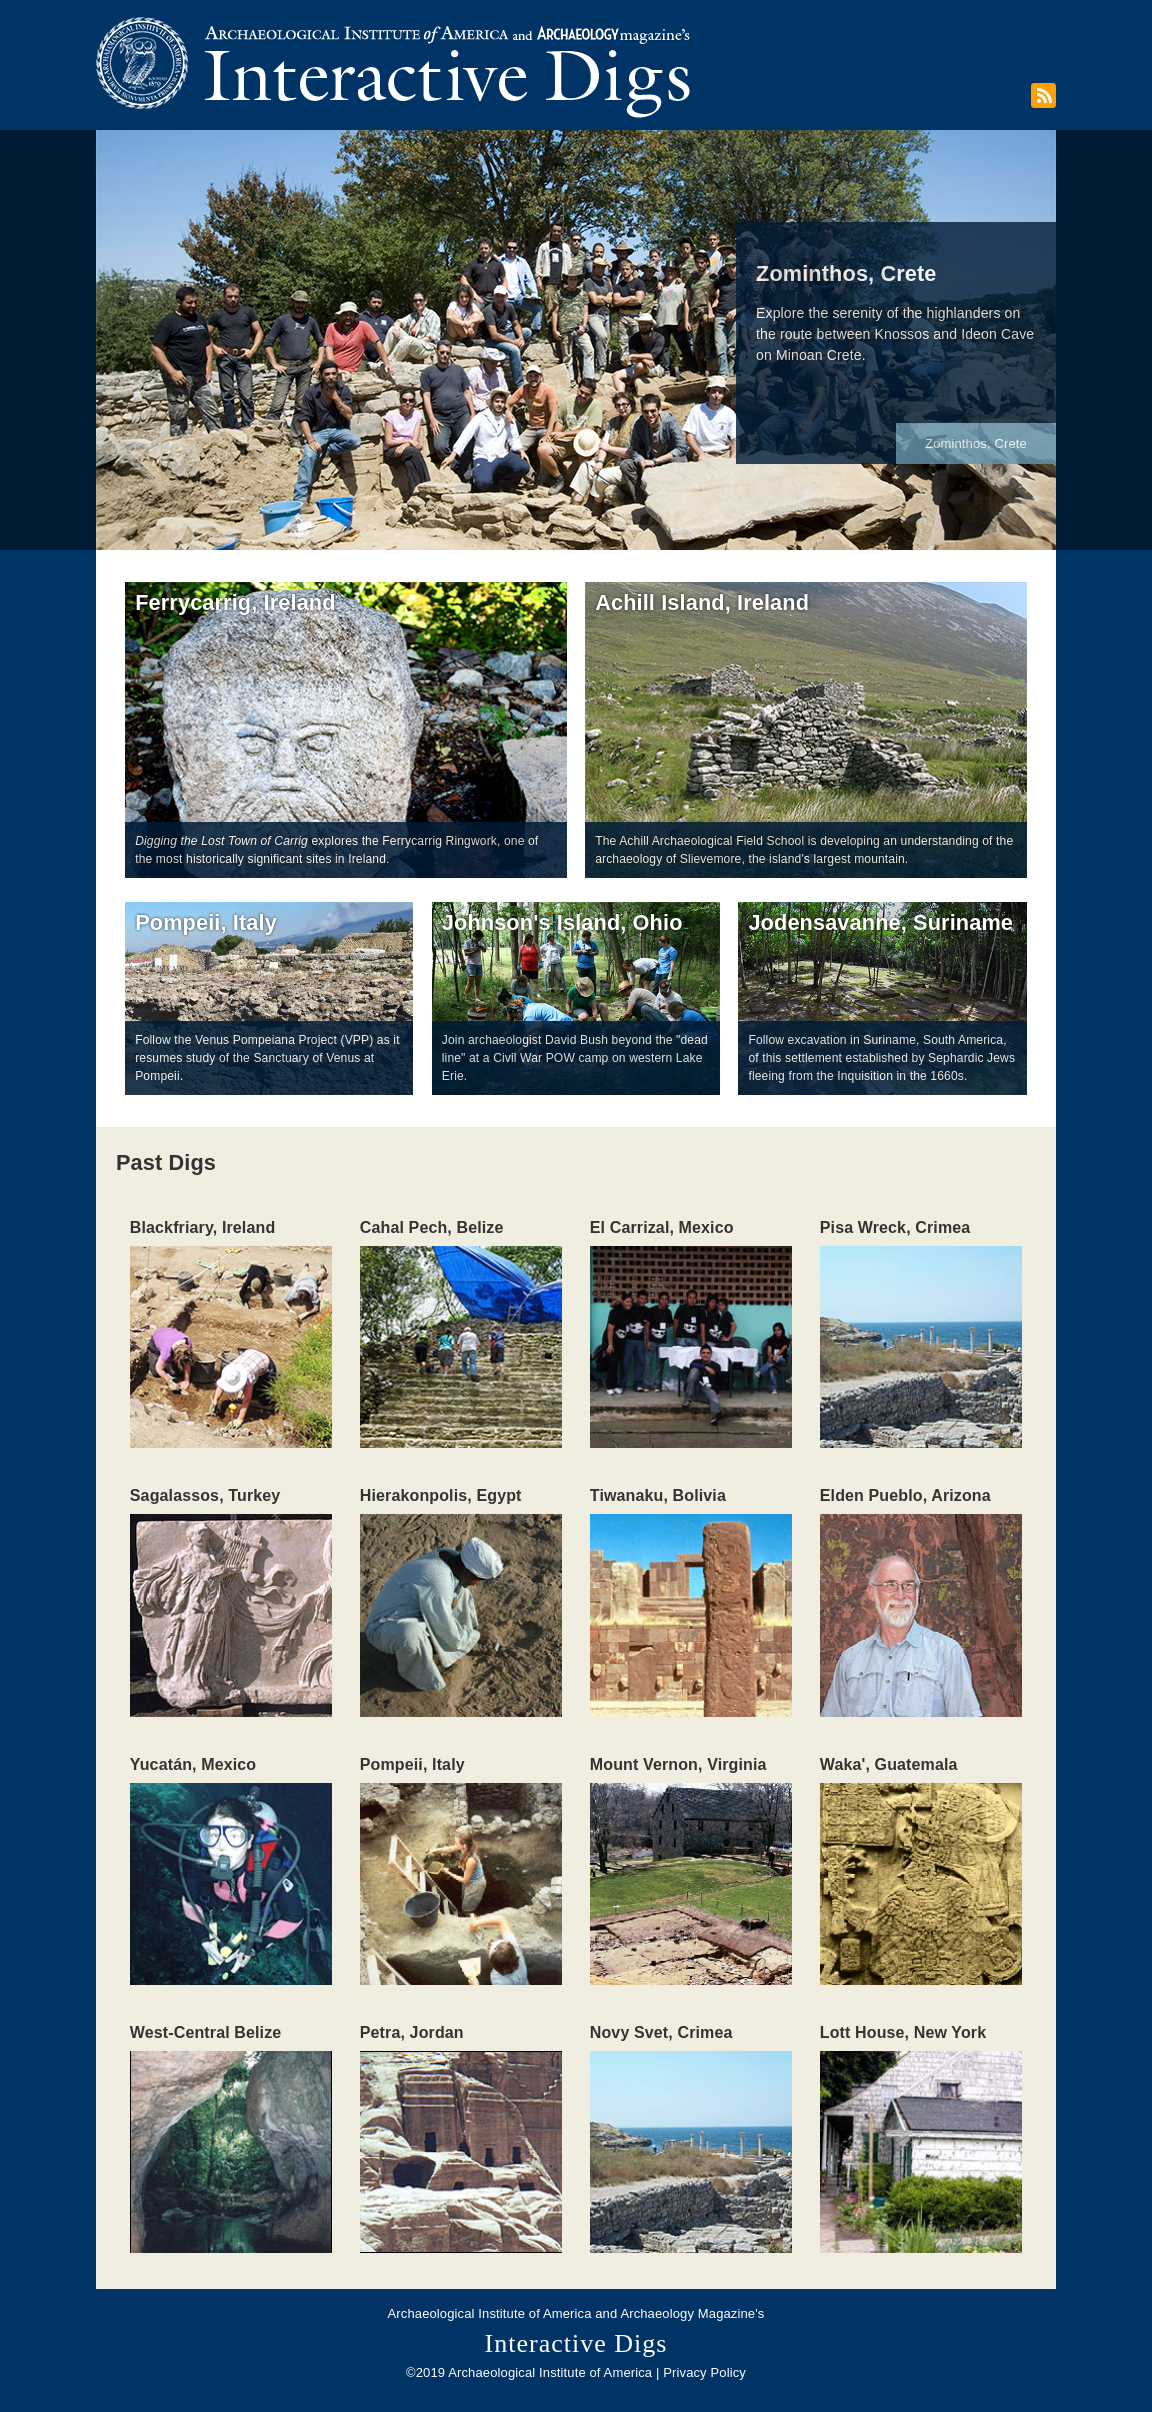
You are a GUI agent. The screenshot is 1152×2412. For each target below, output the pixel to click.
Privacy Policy (704, 2372)
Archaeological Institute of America (490, 2313)
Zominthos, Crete (976, 443)
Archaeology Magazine (687, 2313)
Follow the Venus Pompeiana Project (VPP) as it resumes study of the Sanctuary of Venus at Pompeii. (267, 1058)
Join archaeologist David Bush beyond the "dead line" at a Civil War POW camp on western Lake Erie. (575, 1058)
